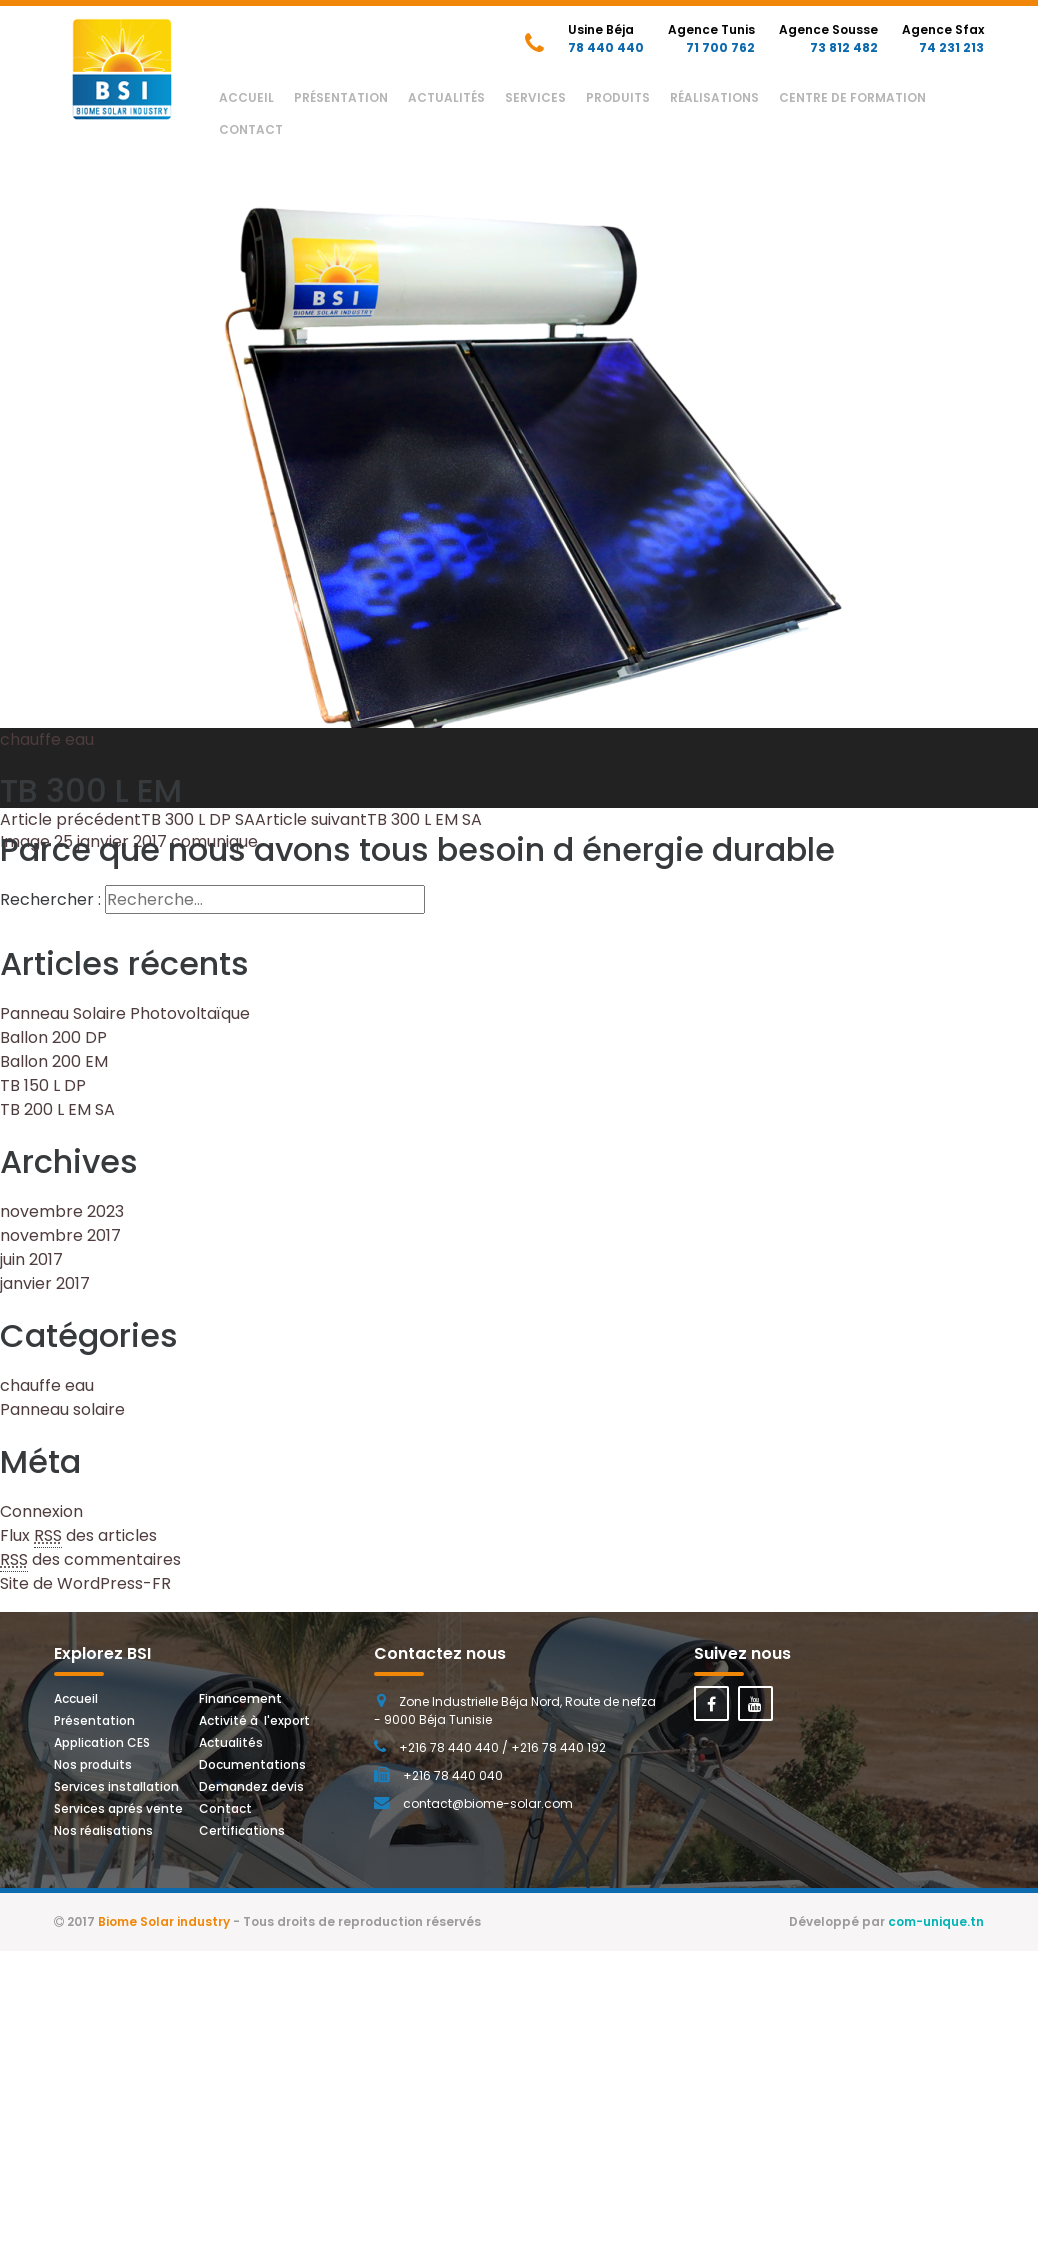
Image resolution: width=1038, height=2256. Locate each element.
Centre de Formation (852, 97)
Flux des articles (78, 1536)
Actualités (446, 97)
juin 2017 (31, 1259)
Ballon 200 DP (53, 1037)
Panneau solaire (62, 1409)
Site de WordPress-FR (85, 1583)
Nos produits (93, 1764)
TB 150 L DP (43, 1085)
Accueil (246, 97)
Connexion (41, 1511)
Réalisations (714, 97)
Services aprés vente (118, 1808)
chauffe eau (47, 739)
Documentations (252, 1764)
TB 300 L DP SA (127, 819)
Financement (240, 1698)
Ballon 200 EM (54, 1061)
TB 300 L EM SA (368, 819)
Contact (251, 129)
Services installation (116, 1786)
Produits (618, 97)
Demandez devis (251, 1786)
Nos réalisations (103, 1830)
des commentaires (90, 1560)
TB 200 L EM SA (57, 1109)
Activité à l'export (254, 1720)
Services (535, 97)
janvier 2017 (45, 1283)
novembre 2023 (62, 1211)
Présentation (341, 97)
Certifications (242, 1830)
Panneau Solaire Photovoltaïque (125, 1013)
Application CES (102, 1742)
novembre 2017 (60, 1235)
